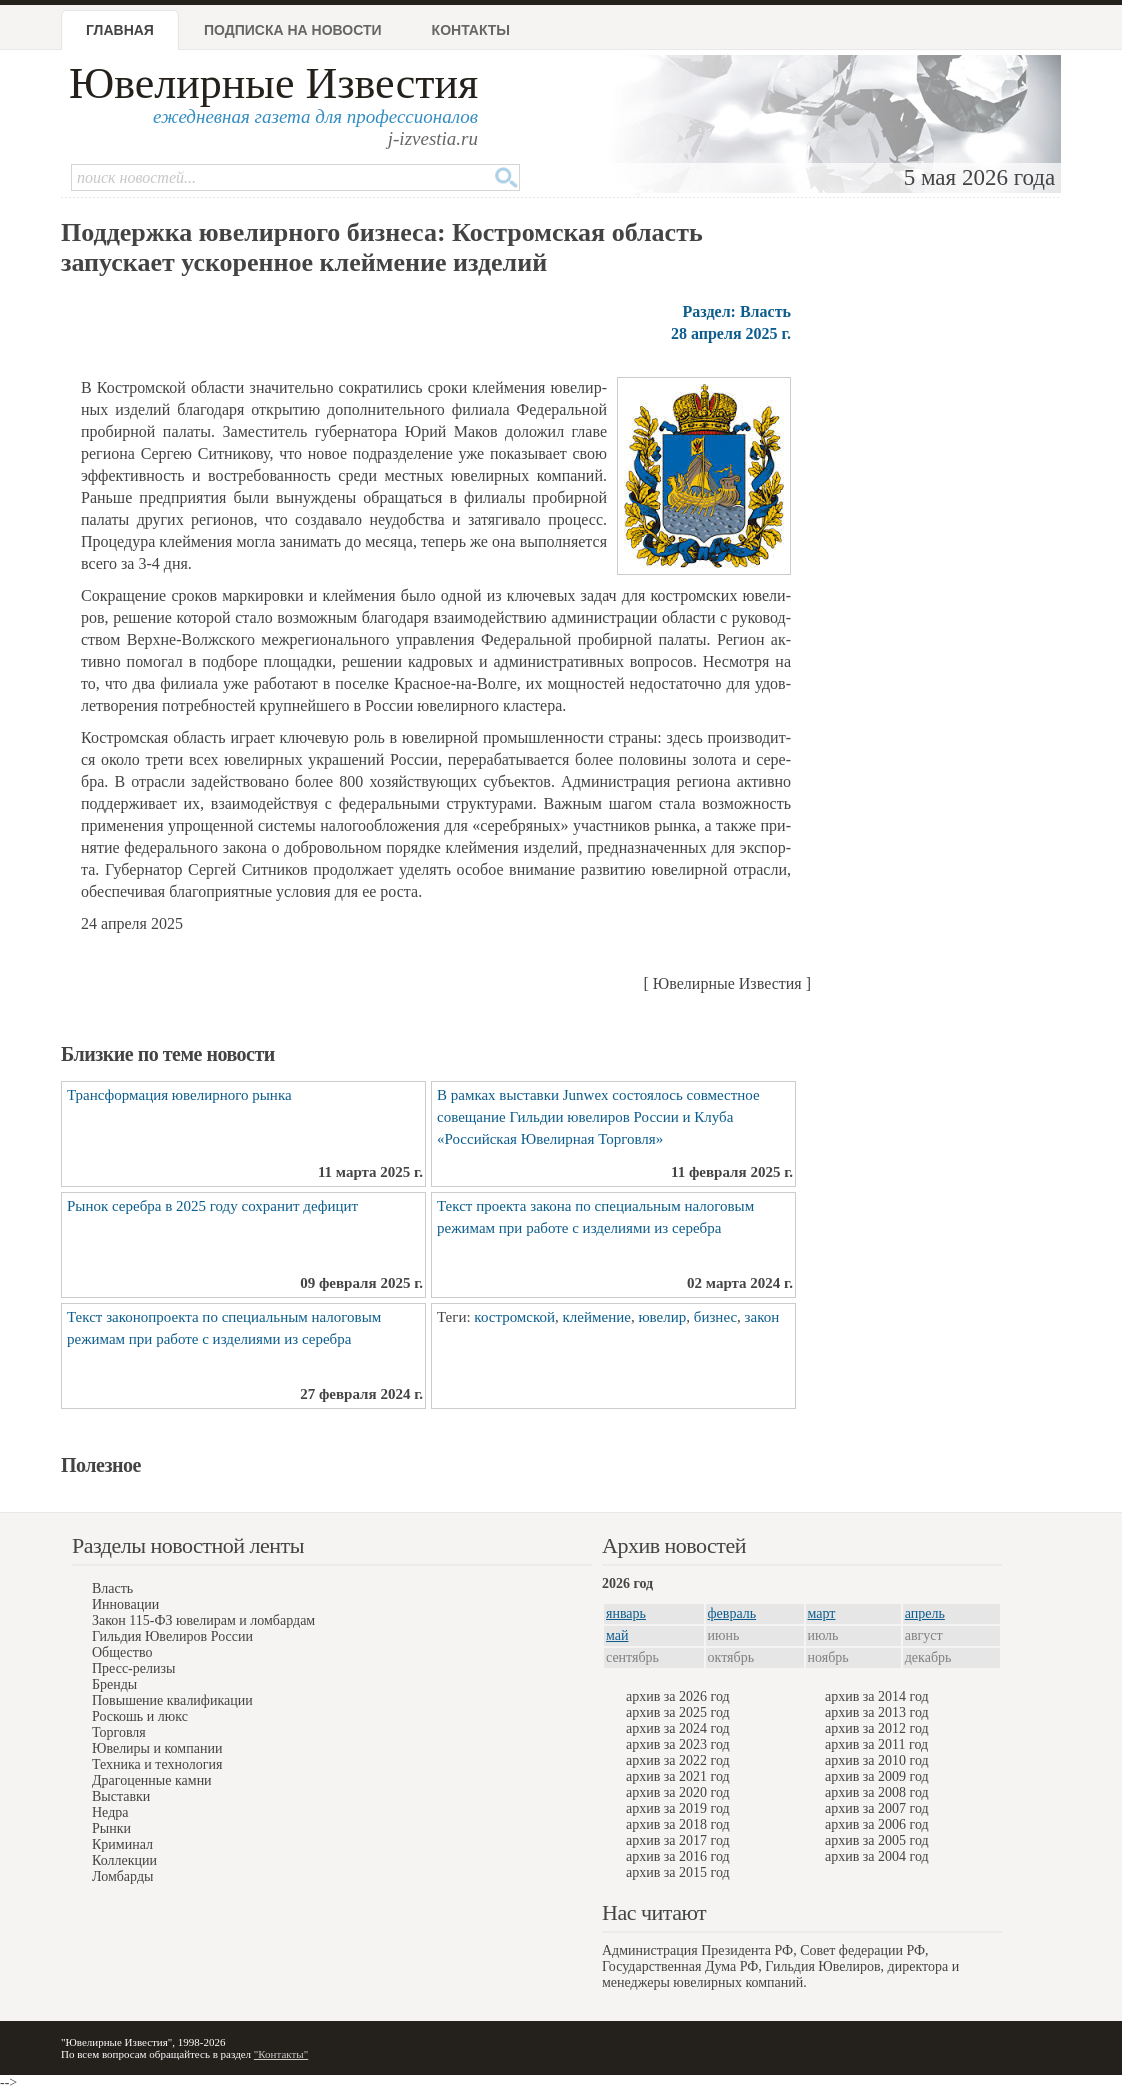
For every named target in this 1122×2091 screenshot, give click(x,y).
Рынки (111, 1828)
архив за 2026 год (678, 1696)
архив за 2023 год (678, 1744)
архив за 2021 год (678, 1776)
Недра (110, 1812)
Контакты (471, 30)
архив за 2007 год (877, 1808)
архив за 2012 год (877, 1728)
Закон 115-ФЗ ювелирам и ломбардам (203, 1620)
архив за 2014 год (877, 1696)
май (617, 1635)
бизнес (715, 1317)
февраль (732, 1613)
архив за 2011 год (876, 1744)
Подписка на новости (293, 30)
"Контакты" (281, 2054)
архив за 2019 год (678, 1808)
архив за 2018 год (678, 1824)
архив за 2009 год (877, 1776)
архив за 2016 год (678, 1856)
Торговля (119, 1732)
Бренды (114, 1684)
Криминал (122, 1844)
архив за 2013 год (877, 1712)
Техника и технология (157, 1764)
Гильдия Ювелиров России (172, 1636)
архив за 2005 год (877, 1840)
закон (762, 1317)
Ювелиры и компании (157, 1748)
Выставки (121, 1796)
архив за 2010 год (877, 1760)
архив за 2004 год (877, 1856)
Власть (112, 1588)
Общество (122, 1652)
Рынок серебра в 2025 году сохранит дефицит (212, 1206)
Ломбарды (122, 1876)
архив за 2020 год (678, 1792)
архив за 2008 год (877, 1792)
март (822, 1613)
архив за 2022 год (678, 1760)
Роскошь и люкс (140, 1716)
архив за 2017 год (678, 1840)
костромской (514, 1317)
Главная (120, 30)
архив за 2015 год (678, 1872)
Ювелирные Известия (273, 83)
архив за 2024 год (678, 1728)
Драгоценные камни (152, 1780)
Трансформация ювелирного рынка (179, 1095)
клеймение (597, 1317)
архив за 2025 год (678, 1712)
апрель (925, 1613)
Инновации (125, 1604)
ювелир (662, 1317)
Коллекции (124, 1860)
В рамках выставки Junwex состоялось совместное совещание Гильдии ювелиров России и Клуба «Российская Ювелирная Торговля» (598, 1117)
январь (626, 1613)
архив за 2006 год (877, 1824)
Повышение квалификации (172, 1700)
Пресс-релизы (133, 1668)
